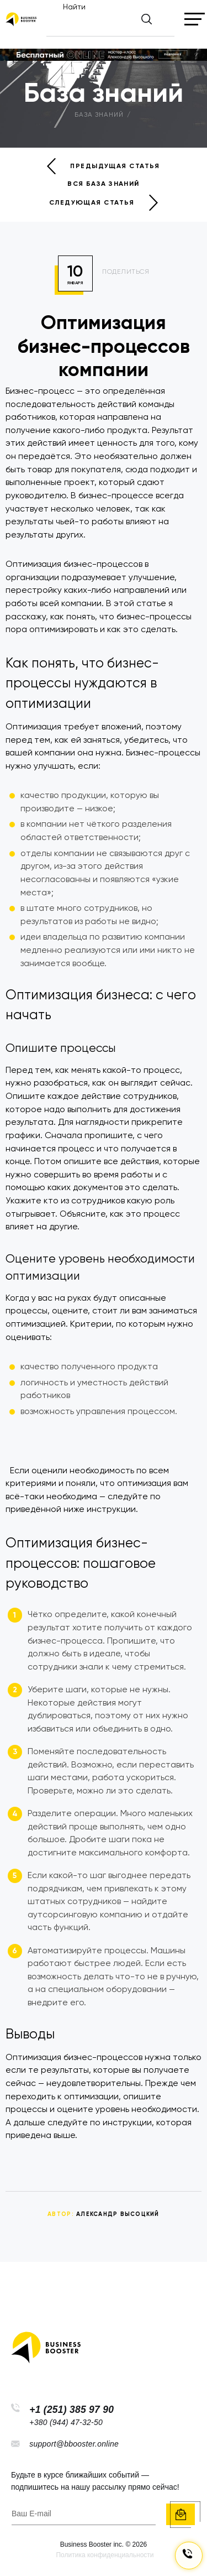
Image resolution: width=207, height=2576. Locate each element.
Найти (74, 6)
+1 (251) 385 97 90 (71, 2409)
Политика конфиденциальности (104, 2555)
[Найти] (110, 24)
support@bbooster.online (74, 2443)
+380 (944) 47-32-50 (66, 2422)
